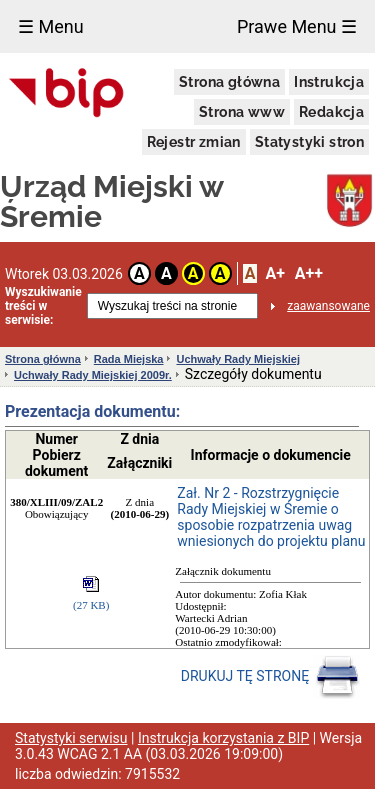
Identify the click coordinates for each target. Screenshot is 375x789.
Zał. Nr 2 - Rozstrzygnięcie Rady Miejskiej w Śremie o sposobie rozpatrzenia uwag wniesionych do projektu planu (271, 517)
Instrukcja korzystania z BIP (223, 738)
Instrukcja (329, 82)
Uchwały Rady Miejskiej (238, 359)
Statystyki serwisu (71, 738)
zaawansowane (328, 306)
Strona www (242, 112)
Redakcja (331, 112)
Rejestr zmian (194, 142)
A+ (274, 273)
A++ (309, 273)
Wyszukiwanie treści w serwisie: (43, 306)
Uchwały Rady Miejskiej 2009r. (93, 375)
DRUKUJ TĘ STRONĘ (270, 677)
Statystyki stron (309, 142)
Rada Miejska (129, 359)
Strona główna (229, 82)
